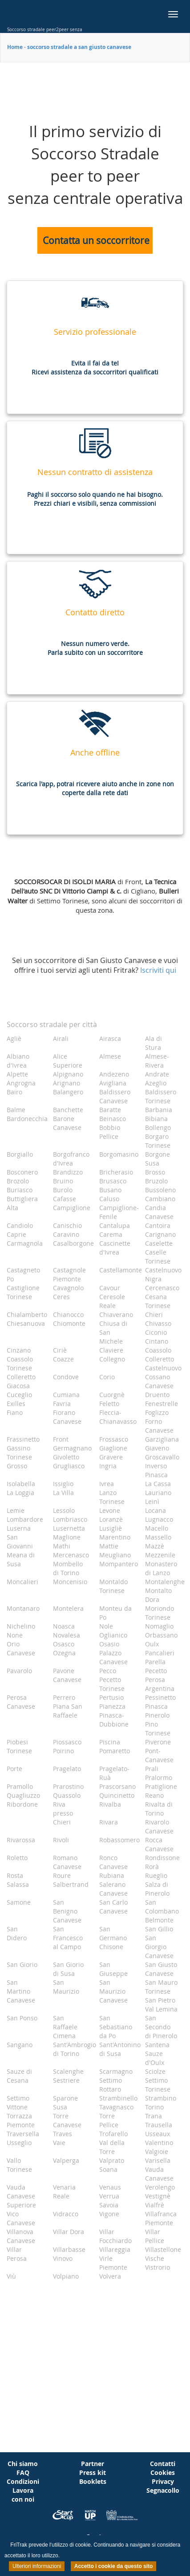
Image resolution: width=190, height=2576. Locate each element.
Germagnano (72, 1448)
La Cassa (158, 1483)
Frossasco (113, 1439)
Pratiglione (161, 1786)
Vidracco (65, 2214)
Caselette (159, 1243)
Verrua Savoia (109, 2200)
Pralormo (158, 1777)
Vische (154, 2258)
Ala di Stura (153, 1043)
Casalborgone (73, 1243)
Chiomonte (69, 1323)
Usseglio (19, 2142)
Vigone (109, 2214)
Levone (109, 1510)
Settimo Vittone (18, 2102)
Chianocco (68, 1314)
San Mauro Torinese (161, 1986)
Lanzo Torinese (112, 1497)
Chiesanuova (26, 1323)
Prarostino (68, 1786)
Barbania (158, 1109)
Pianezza (112, 1706)
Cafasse (64, 1199)
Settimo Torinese (157, 2084)
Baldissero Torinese (160, 1096)
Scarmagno (116, 2071)
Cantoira (157, 1225)
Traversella (23, 2133)
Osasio (109, 1644)
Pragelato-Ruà (114, 1773)
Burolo (63, 1190)
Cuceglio (19, 1394)
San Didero (17, 1933)
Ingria (108, 1466)
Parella (155, 1662)
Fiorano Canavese (67, 1417)
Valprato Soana (111, 2165)
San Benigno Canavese (67, 1911)
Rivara (108, 1822)
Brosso (155, 1172)
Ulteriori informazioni (36, 2566)
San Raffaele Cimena (65, 2027)
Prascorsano (117, 1786)
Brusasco (112, 1181)
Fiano (15, 1412)
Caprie (16, 1234)
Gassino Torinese (19, 1452)
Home (15, 47)
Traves (62, 2133)
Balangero (68, 1092)
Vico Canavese (21, 2218)
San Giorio (22, 1964)
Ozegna (64, 1653)
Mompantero (118, 1564)
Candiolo (20, 1225)
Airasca (110, 1038)
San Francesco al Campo (68, 1938)
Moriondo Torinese (159, 1612)
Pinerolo (157, 1715)
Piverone (158, 1742)
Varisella (157, 2160)
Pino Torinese (157, 1728)
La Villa (63, 1492)
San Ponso (22, 2018)
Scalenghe (68, 2071)
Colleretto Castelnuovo (163, 1363)
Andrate (157, 1074)
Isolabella (21, 1483)
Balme (16, 1109)
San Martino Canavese (21, 1991)
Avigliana (112, 1083)
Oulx (152, 1644)
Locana (155, 1510)
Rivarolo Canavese (159, 1826)
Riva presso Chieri (63, 1813)
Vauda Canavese (159, 2173)
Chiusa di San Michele (113, 1332)
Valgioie (156, 2151)
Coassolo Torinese (20, 1363)
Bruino (63, 1181)
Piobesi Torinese (19, 1746)
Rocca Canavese (159, 1844)
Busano (110, 1190)
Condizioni (23, 2481)
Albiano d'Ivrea (18, 1060)
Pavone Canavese (67, 1675)
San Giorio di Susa (68, 1969)
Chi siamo (23, 2463)
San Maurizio (66, 1986)
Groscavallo (162, 1457)
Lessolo (64, 1510)
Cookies (162, 2472)
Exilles (16, 1403)
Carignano (160, 1234)
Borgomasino (118, 1154)
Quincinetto (116, 1795)
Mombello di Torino (68, 1568)
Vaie (59, 2142)
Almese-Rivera (157, 1060)
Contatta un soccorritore (96, 240)
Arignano (66, 1083)
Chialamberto (26, 1314)
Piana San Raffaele (67, 1710)
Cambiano (160, 1199)
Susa (60, 2107)
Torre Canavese (67, 2120)
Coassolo (158, 1350)
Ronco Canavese (113, 1862)
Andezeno (114, 1074)
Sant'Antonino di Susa (119, 2049)
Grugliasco (69, 1466)
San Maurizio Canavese (113, 1991)
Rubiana (111, 1875)
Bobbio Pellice (109, 1132)
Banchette (68, 1109)
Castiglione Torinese (23, 1292)
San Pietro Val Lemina (161, 2004)
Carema (110, 1234)
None (15, 1635)
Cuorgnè (112, 1394)
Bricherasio (116, 1172)
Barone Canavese (67, 1123)
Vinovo (63, 2258)
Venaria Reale (64, 2191)
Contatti (162, 2463)
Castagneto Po (23, 1274)
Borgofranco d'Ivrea (71, 1158)
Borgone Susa (157, 1158)
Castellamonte (119, 1270)
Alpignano (68, 1074)
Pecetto (156, 1670)
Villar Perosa (17, 2254)
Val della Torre (112, 2147)
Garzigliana (162, 1439)
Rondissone (162, 1857)
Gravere (111, 1457)
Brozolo (18, 1181)
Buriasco (19, 1190)
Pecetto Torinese (112, 1684)
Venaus (110, 2187)
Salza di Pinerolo (157, 1888)
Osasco (63, 1644)
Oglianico (113, 1635)
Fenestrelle (161, 1403)
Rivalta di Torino (159, 1808)
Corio (107, 1377)
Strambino (160, 2098)
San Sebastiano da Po (115, 2027)
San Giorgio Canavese (159, 1947)
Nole (106, 1626)
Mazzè (154, 1546)
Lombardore (25, 1519)
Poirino (63, 1751)
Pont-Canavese (159, 1755)
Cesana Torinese (157, 1301)
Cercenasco (162, 1288)
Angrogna (21, 1083)
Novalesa (66, 1635)
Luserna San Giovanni (20, 1537)
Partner (92, 2463)
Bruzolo (156, 1181)
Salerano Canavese (113, 1888)
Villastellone (163, 2249)
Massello (158, 1537)
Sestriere (66, 2080)
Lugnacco (159, 1519)
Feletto (109, 1403)
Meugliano (115, 1555)
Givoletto (66, 1457)
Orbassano (161, 1635)
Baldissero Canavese (114, 1096)
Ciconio (156, 1332)
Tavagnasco (116, 2107)
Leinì (152, 1501)
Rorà (152, 1866)
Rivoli (61, 1840)
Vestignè (157, 2196)
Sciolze (155, 2071)
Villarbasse (69, 2249)
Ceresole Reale (112, 1301)
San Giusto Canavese (161, 1969)
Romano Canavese (67, 1862)
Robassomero (119, 1840)
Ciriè (60, 1350)
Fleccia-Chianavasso (118, 1417)
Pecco (107, 1670)
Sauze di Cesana (19, 2075)
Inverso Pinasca (156, 1470)
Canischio (67, 1225)
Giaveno (157, 1448)
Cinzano (19, 1350)
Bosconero (22, 1172)
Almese (110, 1056)
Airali (61, 1038)
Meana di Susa (21, 1559)
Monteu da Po (115, 1612)
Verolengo (160, 2187)
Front (61, 1439)
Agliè (14, 1038)
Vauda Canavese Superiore (21, 2196)
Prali (151, 1768)
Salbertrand (71, 1884)
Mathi (61, 1546)
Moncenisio (70, 1581)
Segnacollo (162, 2490)
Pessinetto (160, 1697)
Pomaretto (114, 1751)
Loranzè (111, 1519)
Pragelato (67, 1768)
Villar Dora (68, 2231)
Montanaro (23, 1608)
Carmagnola (25, 1243)
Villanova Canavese (21, 2236)
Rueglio (156, 1875)
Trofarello (113, 2133)
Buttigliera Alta (22, 1203)
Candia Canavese (159, 1212)
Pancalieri (159, 1653)
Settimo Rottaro (110, 2084)
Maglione (67, 1537)
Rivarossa (21, 1840)
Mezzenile (160, 1555)
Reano (154, 1795)
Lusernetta (69, 1528)
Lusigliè (110, 1528)
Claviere (111, 1350)
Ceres (61, 1296)
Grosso (17, 1466)
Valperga (66, 2160)
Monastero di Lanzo (161, 1568)
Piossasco (67, 1742)
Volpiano (66, 2276)
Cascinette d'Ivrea (114, 1247)
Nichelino (21, 1626)
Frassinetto (23, 1439)
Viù (11, 2276)
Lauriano (158, 1492)
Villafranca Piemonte (161, 2218)
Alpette (17, 1074)
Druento (157, 1394)
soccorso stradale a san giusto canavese (79, 47)
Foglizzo (157, 1412)
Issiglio (63, 1483)
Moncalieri (22, 1581)
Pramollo (20, 1786)
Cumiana (66, 1394)
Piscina (109, 1742)
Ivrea (106, 1483)
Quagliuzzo (23, 1795)
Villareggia (114, 2249)
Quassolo (67, 1795)
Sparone (65, 2098)
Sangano (19, 2044)
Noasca (64, 1626)
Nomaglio (159, 1626)
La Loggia (20, 1492)
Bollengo (158, 1127)
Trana (153, 2116)
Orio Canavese (21, 1648)
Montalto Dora (158, 1595)
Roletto (17, 1857)
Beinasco (112, 1118)
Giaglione (113, 1448)
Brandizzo (68, 1172)
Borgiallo (20, 1154)
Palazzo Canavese (113, 1657)
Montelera (68, 1608)
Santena (157, 2044)
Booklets (92, 2481)
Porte (14, 1768)
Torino (154, 2107)
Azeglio (155, 1083)
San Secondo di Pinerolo (161, 2027)
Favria (62, 1403)
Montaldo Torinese (113, 1586)
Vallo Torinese (19, 2165)
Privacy (163, 2481)
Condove (66, 1377)
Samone (19, 1902)
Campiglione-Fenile (119, 1212)
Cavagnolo (68, 1288)
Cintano (156, 1341)
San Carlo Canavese (113, 1906)
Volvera (110, 2276)
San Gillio (159, 1929)
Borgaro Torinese (157, 1141)
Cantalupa (114, 1225)
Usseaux (157, 2133)
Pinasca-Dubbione (114, 1719)
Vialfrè (154, 2205)
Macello (156, 1528)
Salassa (18, 1884)
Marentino (114, 1537)
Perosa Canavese (21, 1702)
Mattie (108, 1546)
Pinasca (156, 1706)
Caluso (109, 1199)
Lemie (15, 1510)
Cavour (109, 1288)
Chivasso (158, 1323)
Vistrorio (157, 2267)
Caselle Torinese (157, 1256)
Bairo (14, 1092)
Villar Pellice (154, 2236)
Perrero (64, 1697)
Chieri (154, 1314)
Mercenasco (71, 1555)
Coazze (63, 1359)
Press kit (92, 2472)
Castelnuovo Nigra (163, 1274)
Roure (62, 1875)
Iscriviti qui (158, 970)
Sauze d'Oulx (154, 2058)
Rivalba (110, 1804)
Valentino (159, 2142)
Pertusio (111, 1697)
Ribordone (22, 1804)
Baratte (110, 1109)
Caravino (66, 1234)
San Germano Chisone (113, 1938)
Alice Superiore (67, 1060)
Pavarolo (19, 1670)
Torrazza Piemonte (21, 2120)
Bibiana (156, 1118)
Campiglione (71, 1207)
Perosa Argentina (159, 1684)
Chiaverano (116, 1314)
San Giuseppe (113, 1969)
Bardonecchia (26, 1118)
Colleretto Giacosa (21, 1381)
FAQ (22, 2472)
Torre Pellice (108, 2120)
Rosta (15, 1875)
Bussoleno (160, 1190)
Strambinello (118, 2098)
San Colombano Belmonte (162, 1911)
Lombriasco (70, 1519)
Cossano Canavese (159, 1381)
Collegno (112, 1359)
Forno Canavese (159, 1425)
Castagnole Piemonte (69, 1274)
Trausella (158, 2125)
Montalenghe (165, 1581)
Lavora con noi (23, 2494)
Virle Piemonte (113, 2262)
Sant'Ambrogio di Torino (73, 2049)
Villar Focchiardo (115, 2236)
